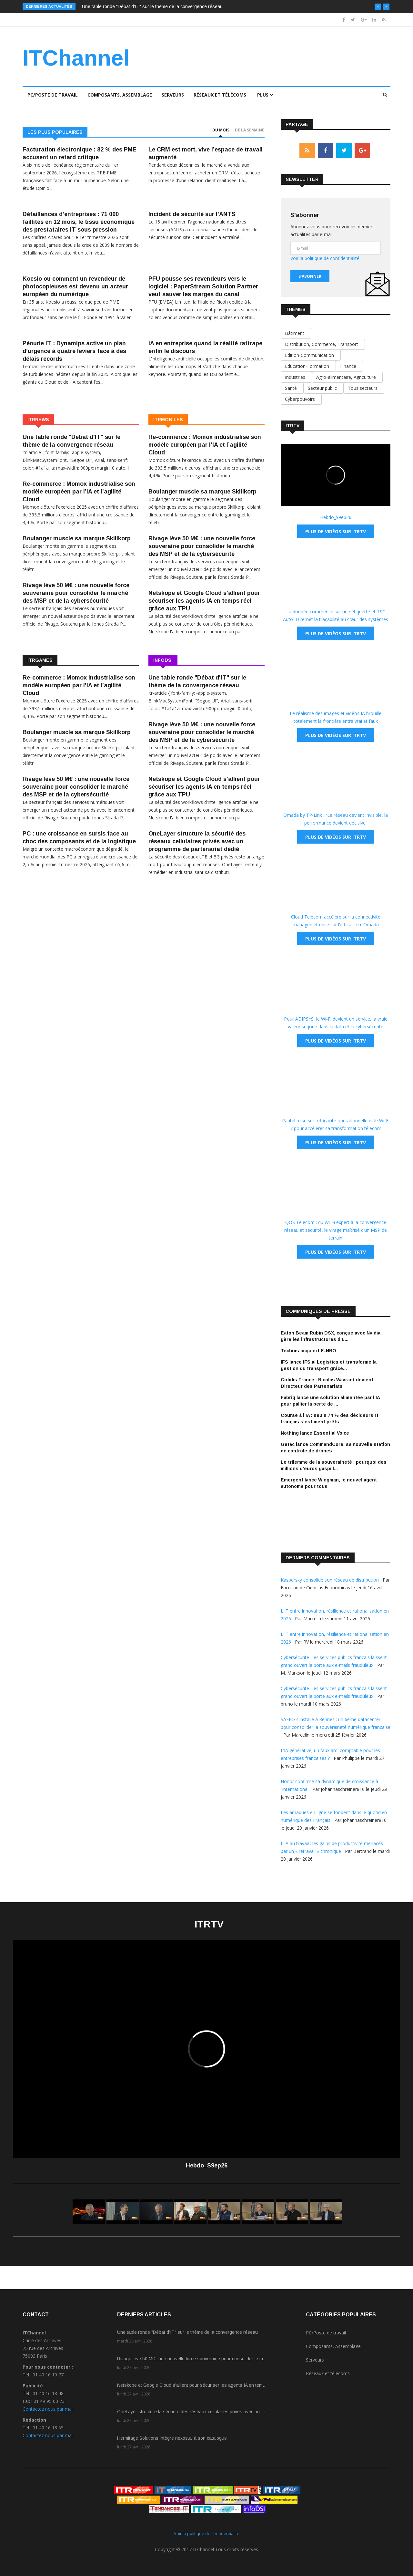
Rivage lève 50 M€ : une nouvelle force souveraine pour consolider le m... (192, 2358)
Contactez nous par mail (48, 2409)
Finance (349, 366)
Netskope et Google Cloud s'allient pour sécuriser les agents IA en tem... (192, 2385)
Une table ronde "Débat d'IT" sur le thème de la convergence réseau (152, 6)
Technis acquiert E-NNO (308, 1350)
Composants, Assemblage (119, 95)
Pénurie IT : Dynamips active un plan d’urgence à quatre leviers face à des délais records (74, 351)
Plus (265, 95)
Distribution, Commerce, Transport (323, 344)
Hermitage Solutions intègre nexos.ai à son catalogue (172, 2438)
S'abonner (309, 276)
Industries (296, 377)
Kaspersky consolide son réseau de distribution (330, 1580)
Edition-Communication (311, 355)
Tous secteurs (364, 388)
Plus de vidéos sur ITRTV (335, 531)
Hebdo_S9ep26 (335, 517)
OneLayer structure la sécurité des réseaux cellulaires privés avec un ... (191, 2411)
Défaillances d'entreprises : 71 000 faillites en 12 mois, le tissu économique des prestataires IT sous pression (79, 222)
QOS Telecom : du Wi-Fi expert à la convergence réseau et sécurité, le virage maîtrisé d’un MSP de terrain (335, 1230)
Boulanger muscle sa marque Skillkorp (77, 538)
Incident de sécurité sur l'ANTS (192, 214)
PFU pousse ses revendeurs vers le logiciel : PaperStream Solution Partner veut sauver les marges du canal (203, 286)
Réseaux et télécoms (220, 95)
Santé (292, 388)
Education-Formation (308, 366)
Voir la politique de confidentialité (324, 258)
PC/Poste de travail (52, 95)
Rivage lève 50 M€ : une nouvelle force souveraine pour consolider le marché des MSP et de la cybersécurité (76, 593)
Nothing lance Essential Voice (315, 1433)
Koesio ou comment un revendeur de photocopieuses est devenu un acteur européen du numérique (75, 286)
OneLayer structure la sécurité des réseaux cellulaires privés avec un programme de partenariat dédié (197, 841)
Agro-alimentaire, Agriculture (347, 377)
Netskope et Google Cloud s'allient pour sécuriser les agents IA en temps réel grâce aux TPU (204, 601)
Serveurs (173, 95)
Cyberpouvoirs (301, 399)
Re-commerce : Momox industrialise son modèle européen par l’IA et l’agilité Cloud (79, 492)
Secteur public (323, 388)
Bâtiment (296, 333)
